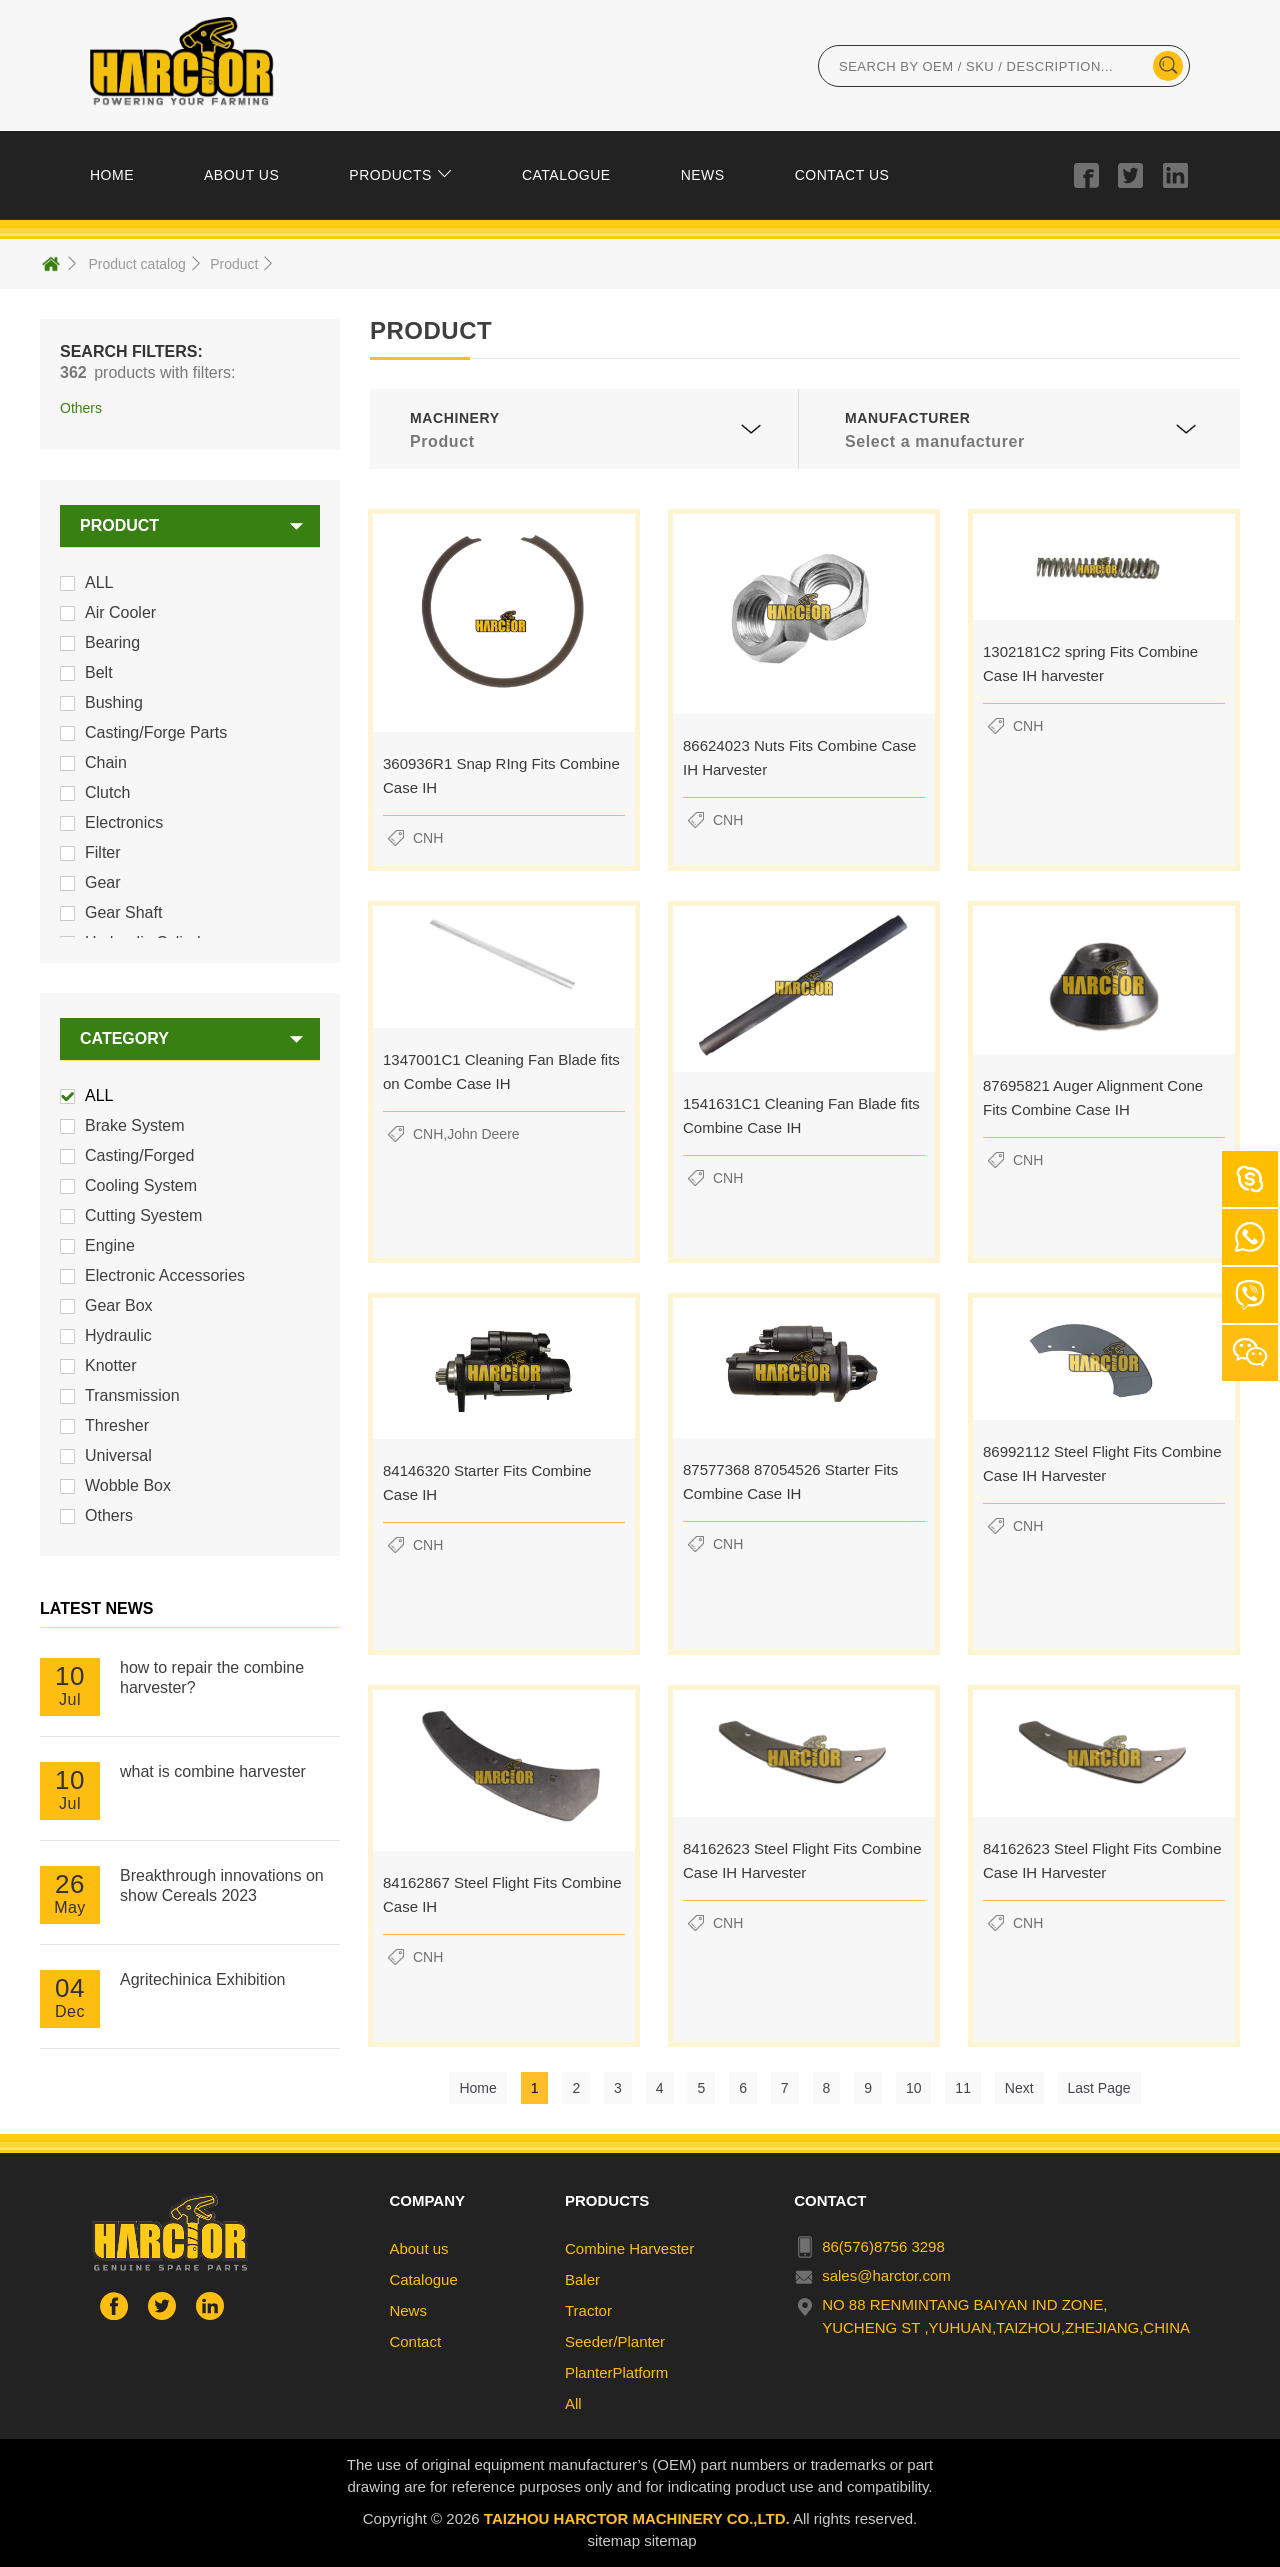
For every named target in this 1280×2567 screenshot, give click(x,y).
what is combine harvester (213, 1771)
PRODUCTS (390, 175)
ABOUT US (241, 175)
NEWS (703, 175)
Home (477, 2088)
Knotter (111, 1365)
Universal (118, 1455)
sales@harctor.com (886, 2275)
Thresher (117, 1425)
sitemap (613, 2540)
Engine (110, 1245)
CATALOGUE (566, 175)
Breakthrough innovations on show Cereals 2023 (222, 1885)
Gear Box (119, 1305)
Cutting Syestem (143, 1215)
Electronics (124, 822)
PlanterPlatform (616, 2372)
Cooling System (141, 1185)
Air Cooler (120, 612)
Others (109, 1515)
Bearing (112, 642)
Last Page (1099, 2088)
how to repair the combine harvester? (212, 1677)
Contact (415, 2341)
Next (1019, 2088)
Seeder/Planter (615, 2341)
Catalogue (423, 2279)
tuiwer (1131, 175)
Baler (582, 2279)
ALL (99, 582)
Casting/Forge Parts (156, 732)
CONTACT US (842, 175)
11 (963, 2088)
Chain (106, 762)
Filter (103, 852)
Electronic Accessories (165, 1275)
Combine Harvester (629, 2248)
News (408, 2310)
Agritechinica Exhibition (202, 1979)
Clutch (107, 792)
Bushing (114, 702)
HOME (112, 175)
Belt (99, 672)
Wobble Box (128, 1485)
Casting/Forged (139, 1155)
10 (914, 2088)
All (573, 2403)
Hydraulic (118, 1335)
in (1175, 175)
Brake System (135, 1125)
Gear (103, 882)
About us (418, 2248)
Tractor (588, 2310)
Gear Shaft (123, 912)
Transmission (132, 1395)
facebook (1086, 175)
